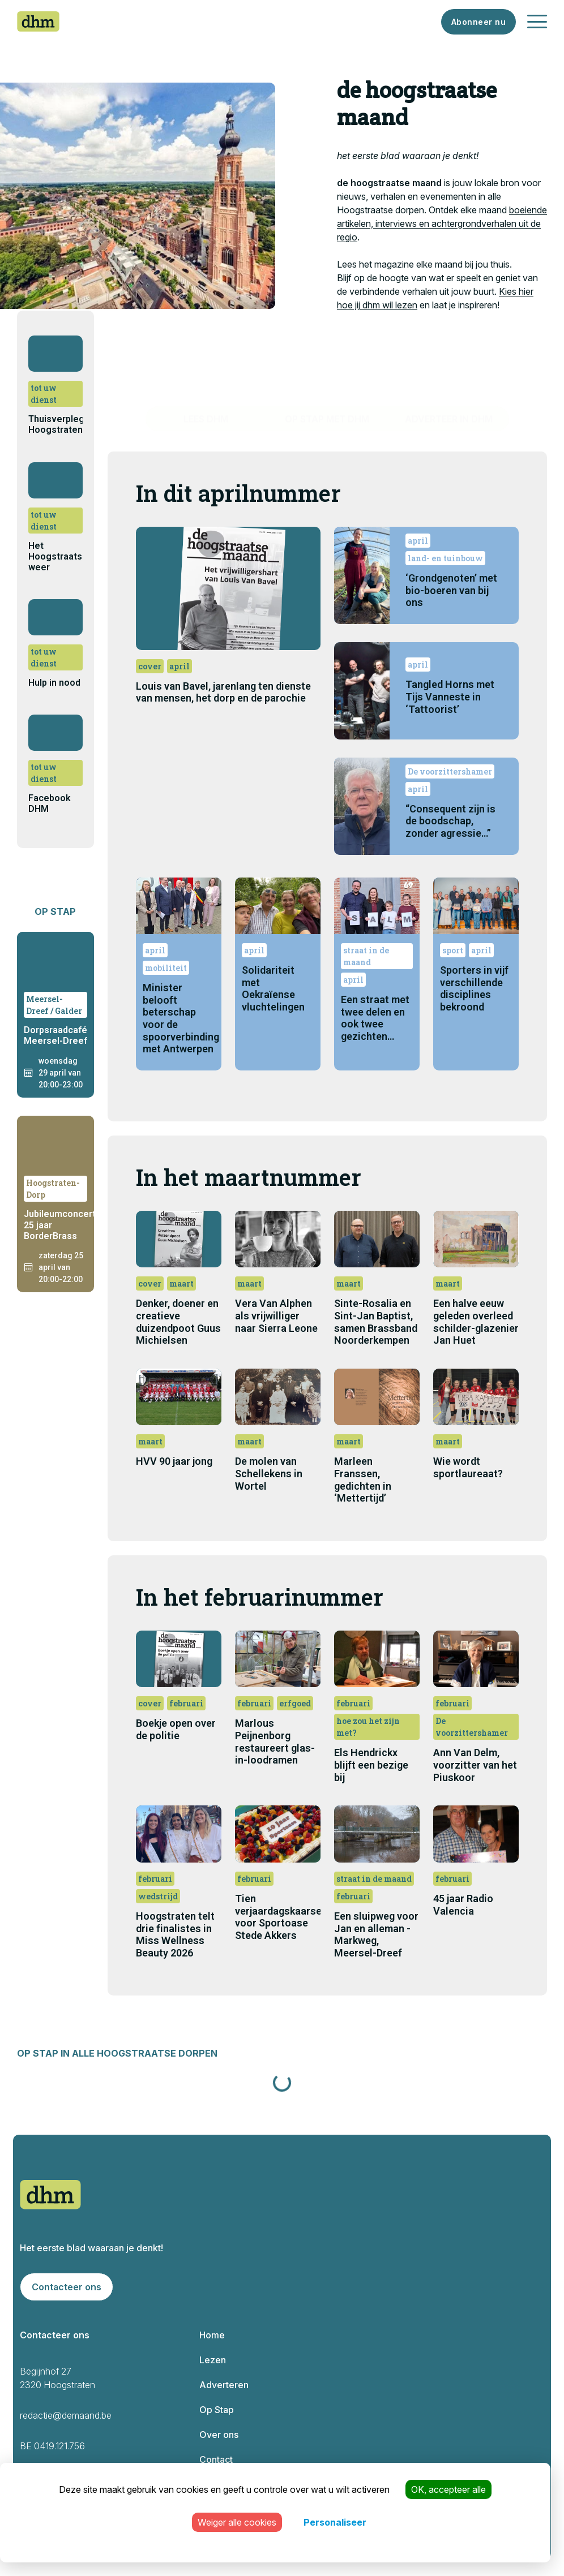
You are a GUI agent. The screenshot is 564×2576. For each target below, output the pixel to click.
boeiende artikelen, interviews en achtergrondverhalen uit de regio (442, 223)
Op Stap (216, 2409)
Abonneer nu (478, 22)
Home (212, 2335)
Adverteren (224, 2384)
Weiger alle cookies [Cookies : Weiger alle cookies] (237, 2522)
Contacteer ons (66, 2287)
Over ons (218, 2434)
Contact (216, 2459)
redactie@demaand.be (66, 2415)
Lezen (212, 2360)
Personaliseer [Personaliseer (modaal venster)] (335, 2522)
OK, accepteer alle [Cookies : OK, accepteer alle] (448, 2489)
